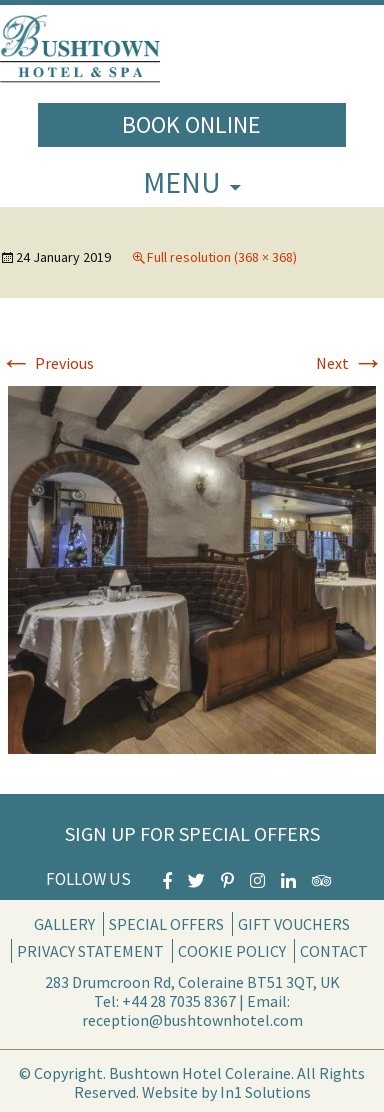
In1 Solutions (265, 1092)
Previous (47, 363)
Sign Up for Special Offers (192, 833)
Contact (334, 951)
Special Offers (166, 924)
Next (350, 363)
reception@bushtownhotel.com (192, 1020)
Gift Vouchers (294, 924)
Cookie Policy (232, 951)
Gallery (64, 924)
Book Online (191, 124)
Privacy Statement (90, 951)
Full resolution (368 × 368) (222, 257)
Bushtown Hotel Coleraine (200, 1073)
